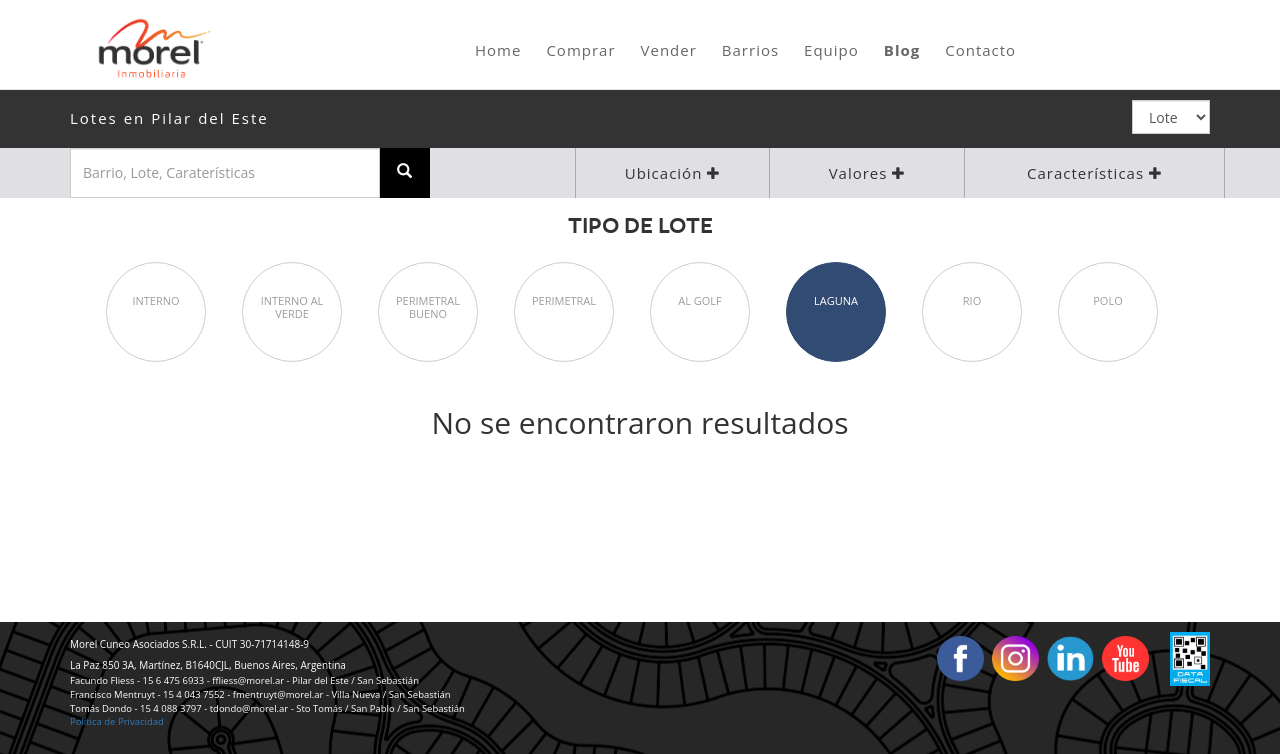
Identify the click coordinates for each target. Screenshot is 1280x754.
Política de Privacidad (117, 721)
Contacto (980, 50)
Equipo (831, 50)
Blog (902, 50)
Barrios (750, 50)
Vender (669, 50)
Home (498, 50)
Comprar (580, 50)
